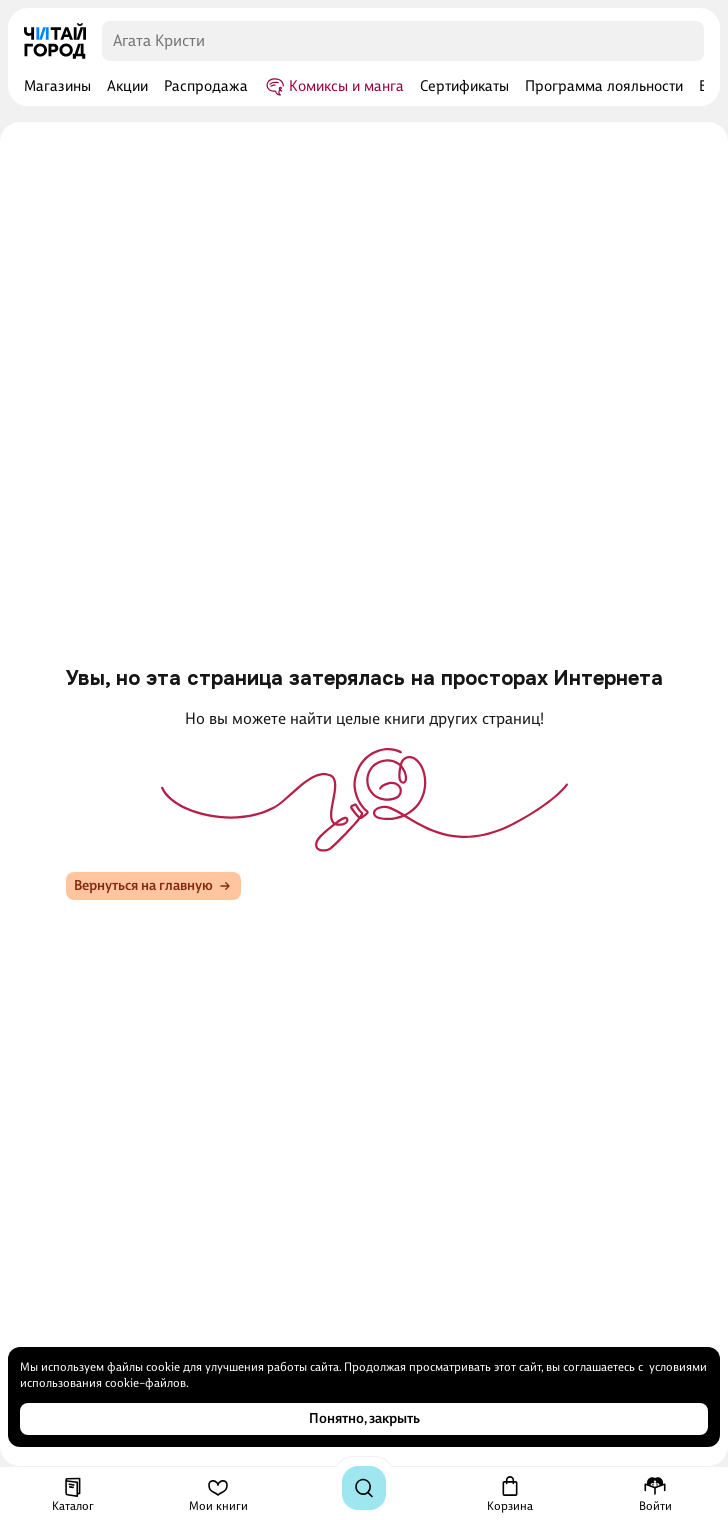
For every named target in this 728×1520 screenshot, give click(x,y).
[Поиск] (364, 1488)
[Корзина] (510, 1494)
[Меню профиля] (655, 1494)
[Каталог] (73, 1494)
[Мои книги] (218, 1494)
